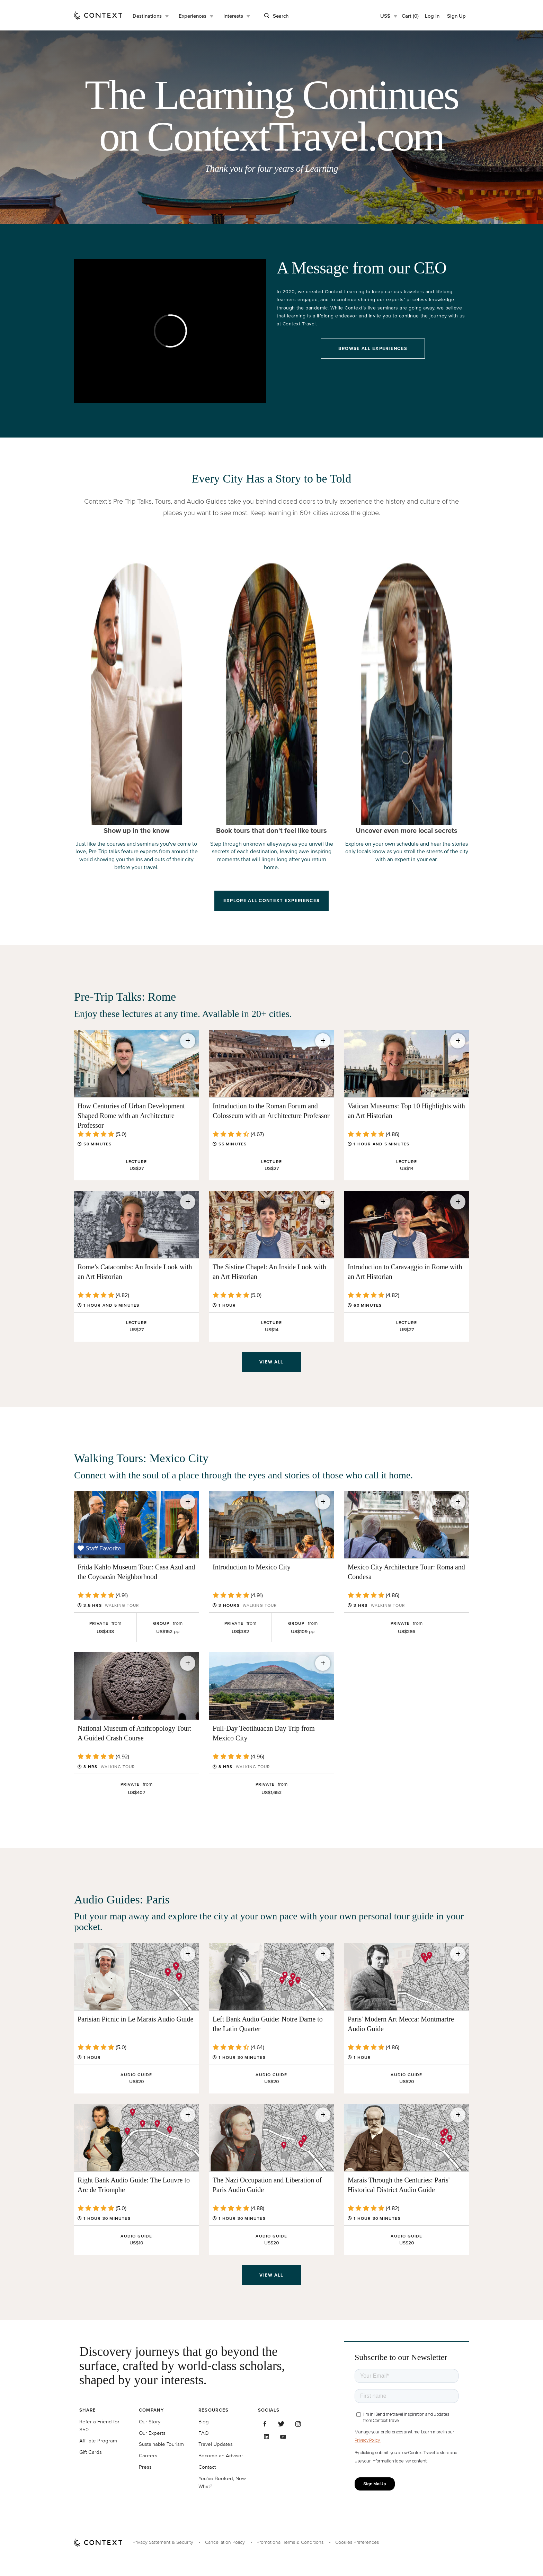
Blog (203, 2421)
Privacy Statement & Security (163, 2542)
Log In (432, 16)
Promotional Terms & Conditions (290, 2542)
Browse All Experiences (373, 348)
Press (145, 2467)
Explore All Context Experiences (271, 900)
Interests (233, 16)
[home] (98, 15)
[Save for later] (187, 1040)
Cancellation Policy (225, 2542)
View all (271, 1361)
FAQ (203, 2433)
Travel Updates (215, 2444)
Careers (148, 2455)
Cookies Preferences (357, 2542)
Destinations (147, 16)
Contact (207, 2467)
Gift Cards (90, 2452)
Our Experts (152, 2433)
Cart (410, 16)
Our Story (149, 2421)
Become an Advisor (220, 2455)
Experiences (192, 16)
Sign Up (456, 16)
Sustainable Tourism (161, 2444)
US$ (385, 16)
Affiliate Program (98, 2440)
